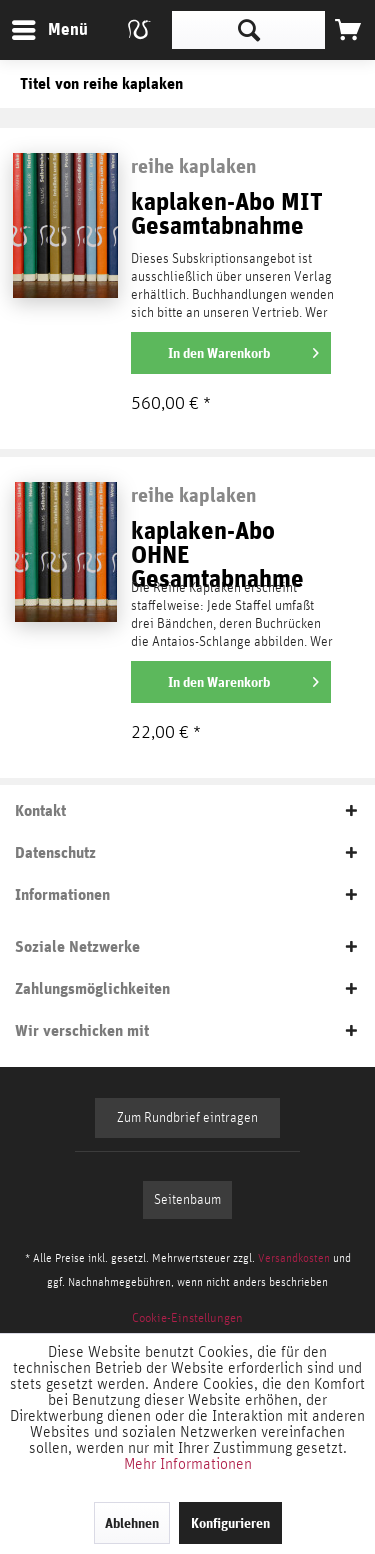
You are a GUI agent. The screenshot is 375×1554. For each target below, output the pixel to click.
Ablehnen (132, 1523)
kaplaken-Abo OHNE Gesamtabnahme (217, 546)
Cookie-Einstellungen (187, 1318)
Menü (35, 26)
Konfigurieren (230, 1523)
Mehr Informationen (188, 1464)
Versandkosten (294, 1258)
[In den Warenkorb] (231, 353)
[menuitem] (49, 30)
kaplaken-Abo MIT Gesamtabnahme (227, 214)
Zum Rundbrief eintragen (187, 1118)
